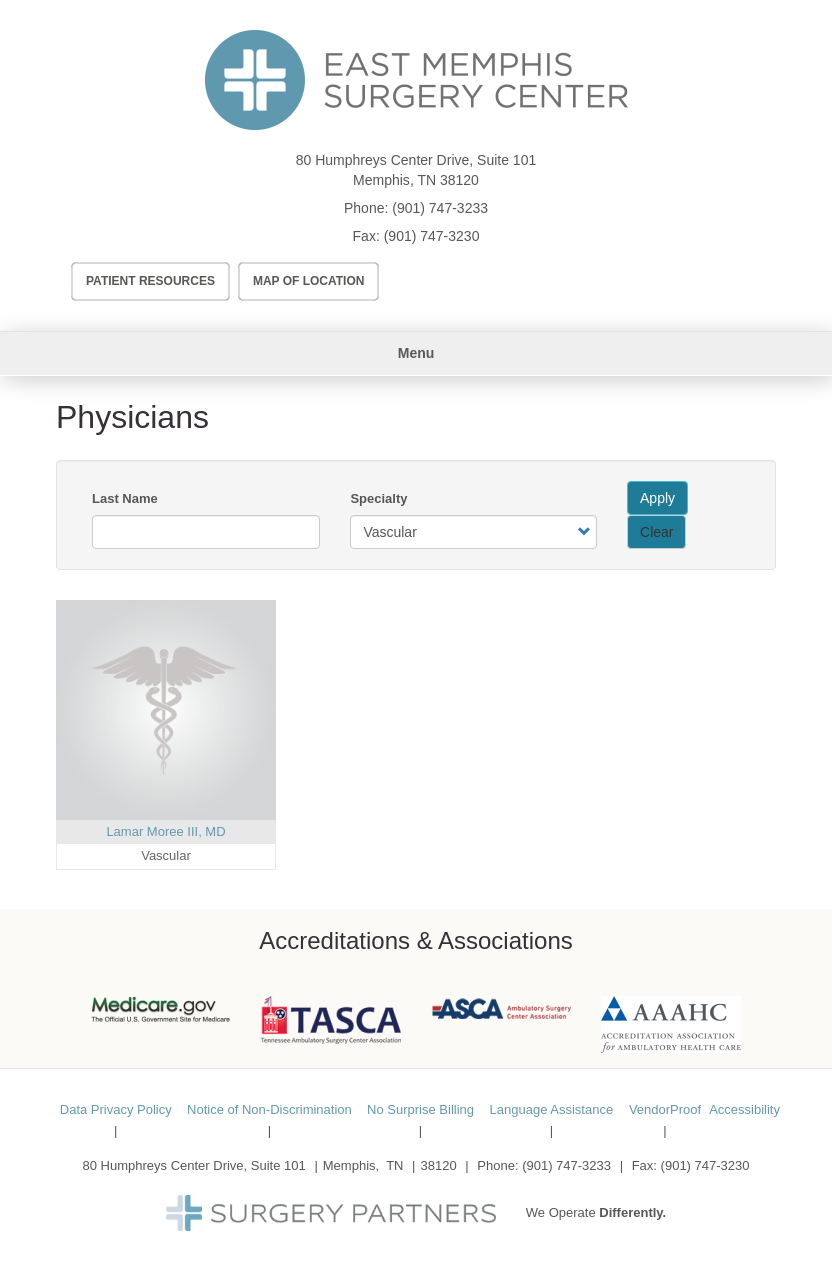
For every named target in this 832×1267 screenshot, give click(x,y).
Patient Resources (150, 281)
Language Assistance (552, 1109)
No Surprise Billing (420, 1109)
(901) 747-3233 (440, 208)
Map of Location (309, 281)
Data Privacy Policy (116, 1109)
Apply (657, 498)
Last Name (125, 498)
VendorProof (665, 1109)
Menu (416, 353)
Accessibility (744, 1109)
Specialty (378, 498)
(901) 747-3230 (432, 236)
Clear (656, 532)
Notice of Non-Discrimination (269, 1109)
